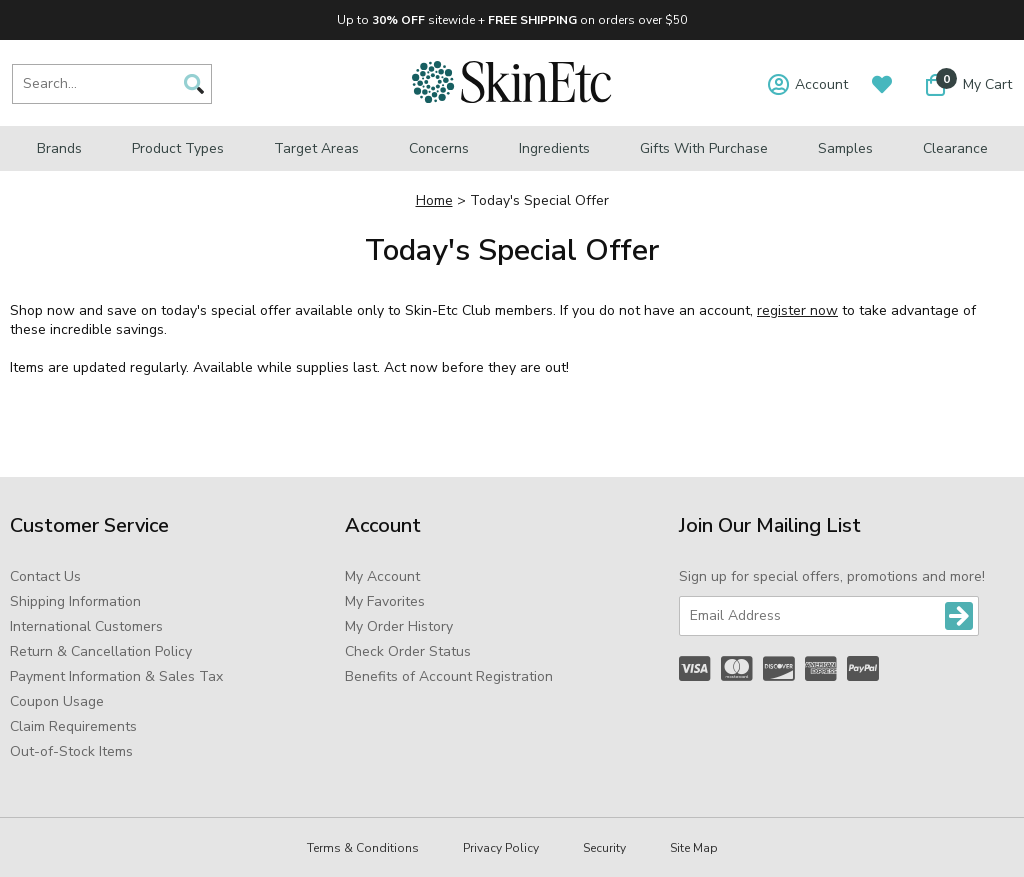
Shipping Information (75, 601)
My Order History (399, 626)
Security (604, 848)
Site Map (694, 848)
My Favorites (385, 601)
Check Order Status (408, 651)
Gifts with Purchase (704, 148)
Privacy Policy (501, 848)
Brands (59, 148)
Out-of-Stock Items (71, 751)
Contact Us (45, 576)
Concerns (439, 148)
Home (434, 200)
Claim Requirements (73, 726)
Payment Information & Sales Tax (116, 676)
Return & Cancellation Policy (101, 651)
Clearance (955, 148)
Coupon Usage (57, 701)
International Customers (86, 626)
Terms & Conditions (363, 848)
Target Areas (316, 148)
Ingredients (554, 148)
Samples (845, 148)
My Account (382, 576)
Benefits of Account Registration (449, 676)
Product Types (178, 148)
